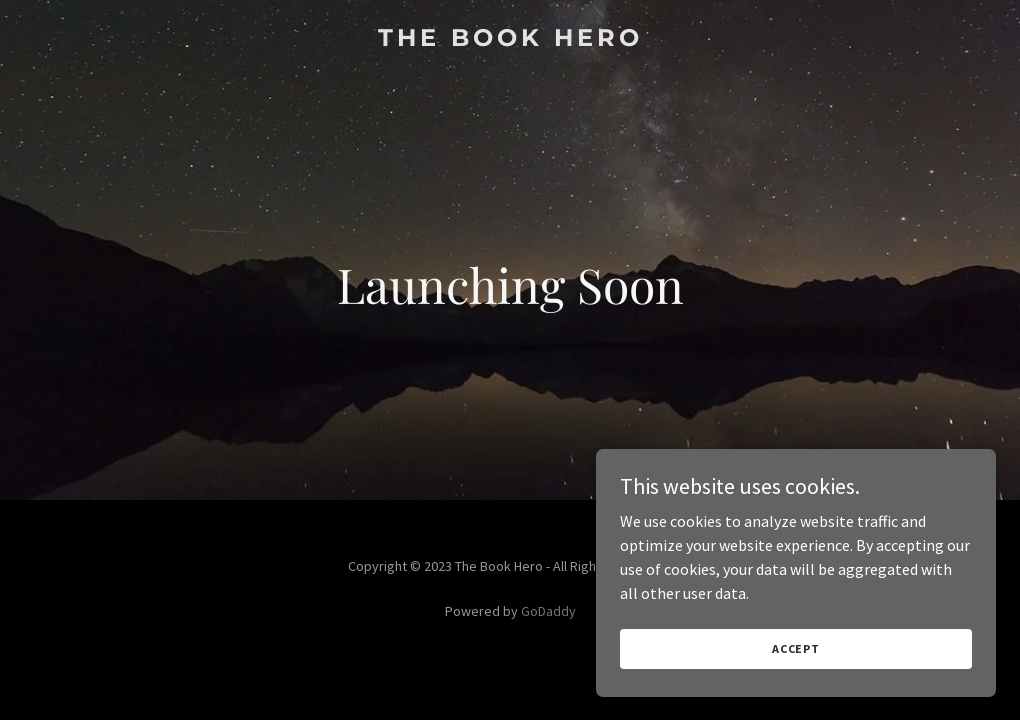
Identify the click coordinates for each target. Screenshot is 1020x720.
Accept (796, 648)
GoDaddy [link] (548, 611)
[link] (510, 40)
